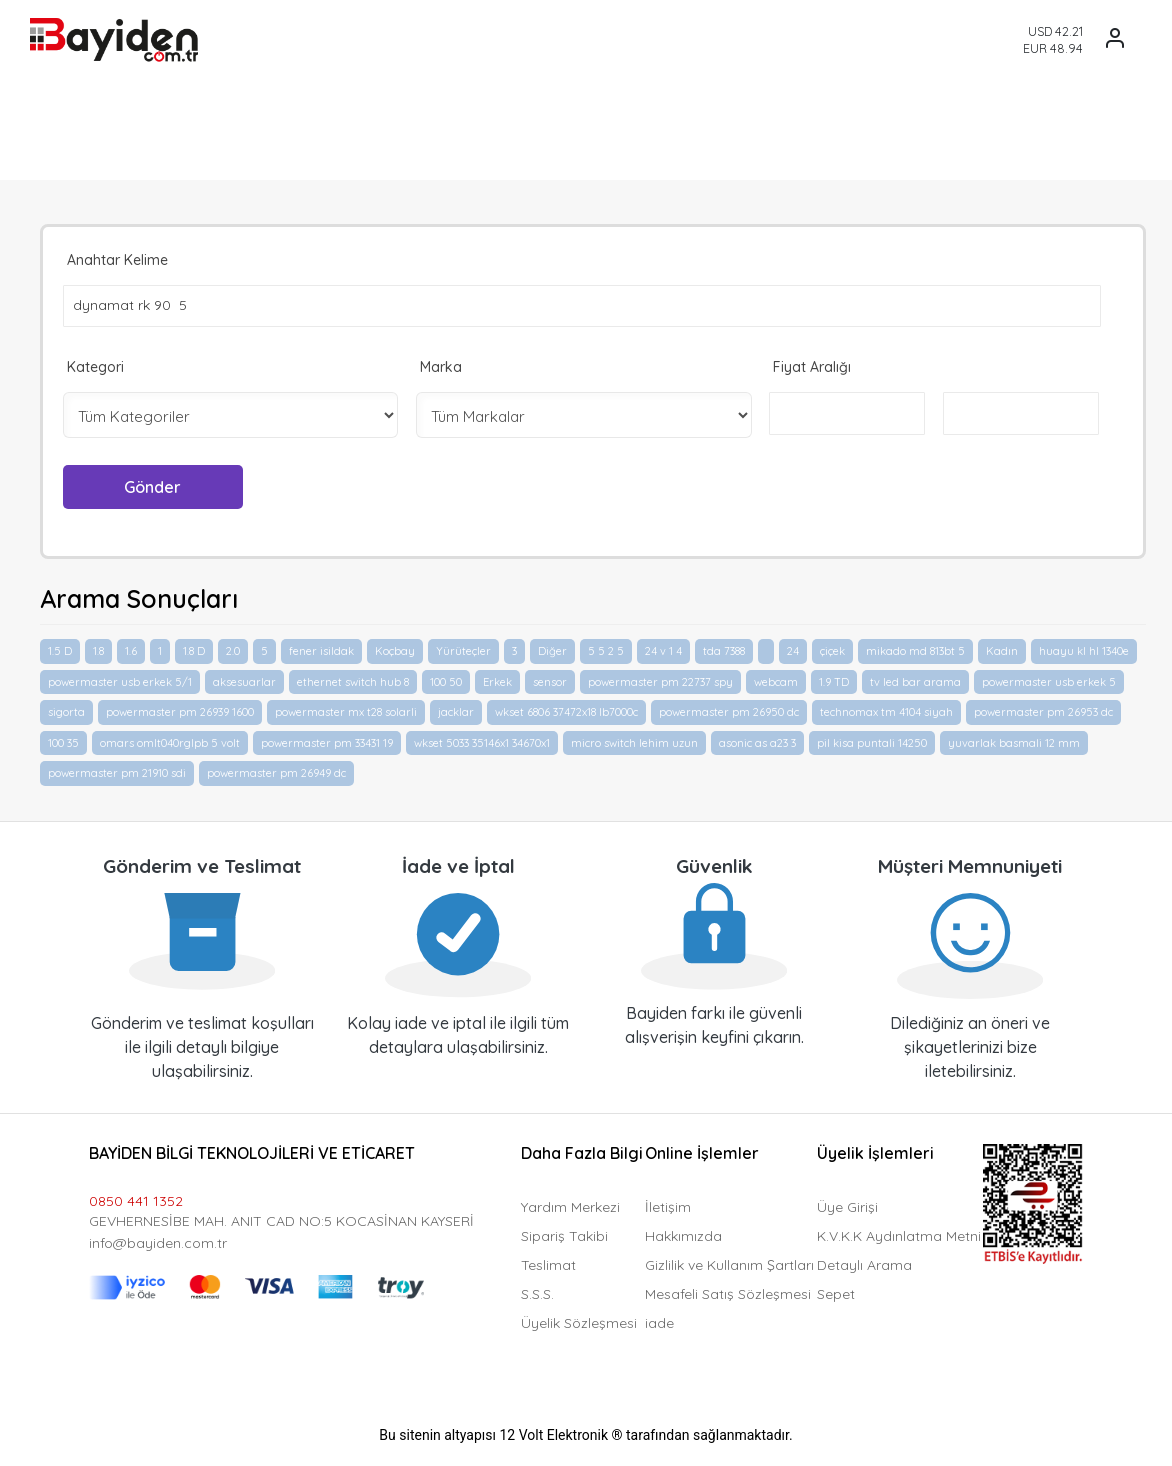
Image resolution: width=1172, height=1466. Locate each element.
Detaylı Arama (864, 1261)
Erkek (497, 678)
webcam (776, 678)
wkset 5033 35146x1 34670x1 (482, 739)
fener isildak (321, 648)
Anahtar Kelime (117, 260)
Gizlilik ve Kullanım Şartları (729, 1261)
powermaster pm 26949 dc (276, 770)
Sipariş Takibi (564, 1232)
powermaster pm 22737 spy (660, 678)
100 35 (63, 739)
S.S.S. (537, 1290)
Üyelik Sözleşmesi (579, 1319)
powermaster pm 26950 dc (729, 709)
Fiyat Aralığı (812, 366)
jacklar (456, 709)
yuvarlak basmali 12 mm (1014, 739)
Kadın (1002, 648)
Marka (441, 366)
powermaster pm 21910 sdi (117, 770)
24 (793, 648)
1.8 (98, 648)
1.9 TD (834, 678)
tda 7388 (724, 648)
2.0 (233, 648)
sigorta (66, 709)
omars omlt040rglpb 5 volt (170, 739)
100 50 (446, 678)
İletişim (668, 1203)
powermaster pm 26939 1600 (180, 709)
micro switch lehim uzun (634, 739)
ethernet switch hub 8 (353, 678)
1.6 (131, 648)
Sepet (836, 1290)
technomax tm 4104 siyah (886, 709)
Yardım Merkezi (570, 1203)
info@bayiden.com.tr (158, 1239)
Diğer (552, 648)
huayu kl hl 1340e (1084, 648)
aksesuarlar (244, 678)
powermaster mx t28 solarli (346, 709)
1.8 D (194, 648)
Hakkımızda (683, 1232)
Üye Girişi (847, 1203)
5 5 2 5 (606, 648)
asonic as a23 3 (757, 739)
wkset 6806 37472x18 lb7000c (566, 709)
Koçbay (395, 648)
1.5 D (60, 648)
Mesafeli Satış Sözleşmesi (728, 1290)
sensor (550, 678)
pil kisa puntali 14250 (872, 739)
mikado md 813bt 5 (915, 648)
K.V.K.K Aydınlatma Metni (899, 1232)
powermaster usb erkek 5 (1049, 678)
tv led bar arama (915, 678)
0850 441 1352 (136, 1197)
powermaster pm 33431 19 (327, 739)
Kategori (95, 366)
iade (659, 1319)
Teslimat (548, 1261)
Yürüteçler (463, 648)
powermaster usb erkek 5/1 (120, 678)
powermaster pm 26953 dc (1043, 709)
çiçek (832, 648)
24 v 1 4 (663, 648)
